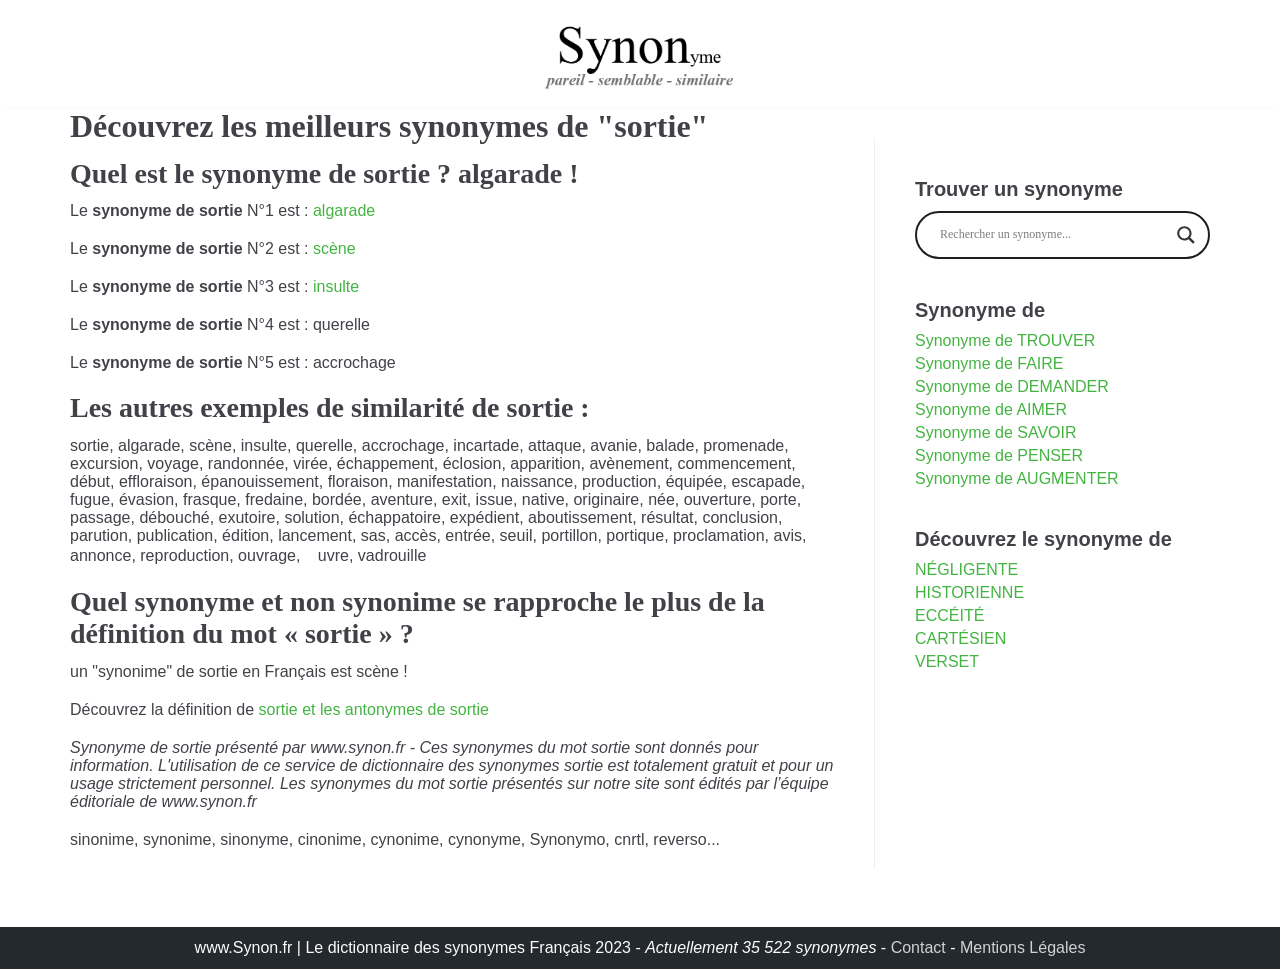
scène (334, 248)
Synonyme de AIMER (991, 409)
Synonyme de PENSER (999, 455)
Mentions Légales (1022, 947)
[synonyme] (640, 54)
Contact (918, 947)
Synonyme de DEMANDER (1012, 386)
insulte (336, 286)
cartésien (960, 638)
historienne (969, 592)
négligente (966, 569)
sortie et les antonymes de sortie (374, 709)
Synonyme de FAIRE (989, 363)
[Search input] (1053, 235)
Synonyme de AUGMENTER (1017, 478)
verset (947, 661)
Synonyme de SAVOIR (996, 432)
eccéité (949, 615)
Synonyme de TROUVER (1005, 340)
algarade (344, 210)
